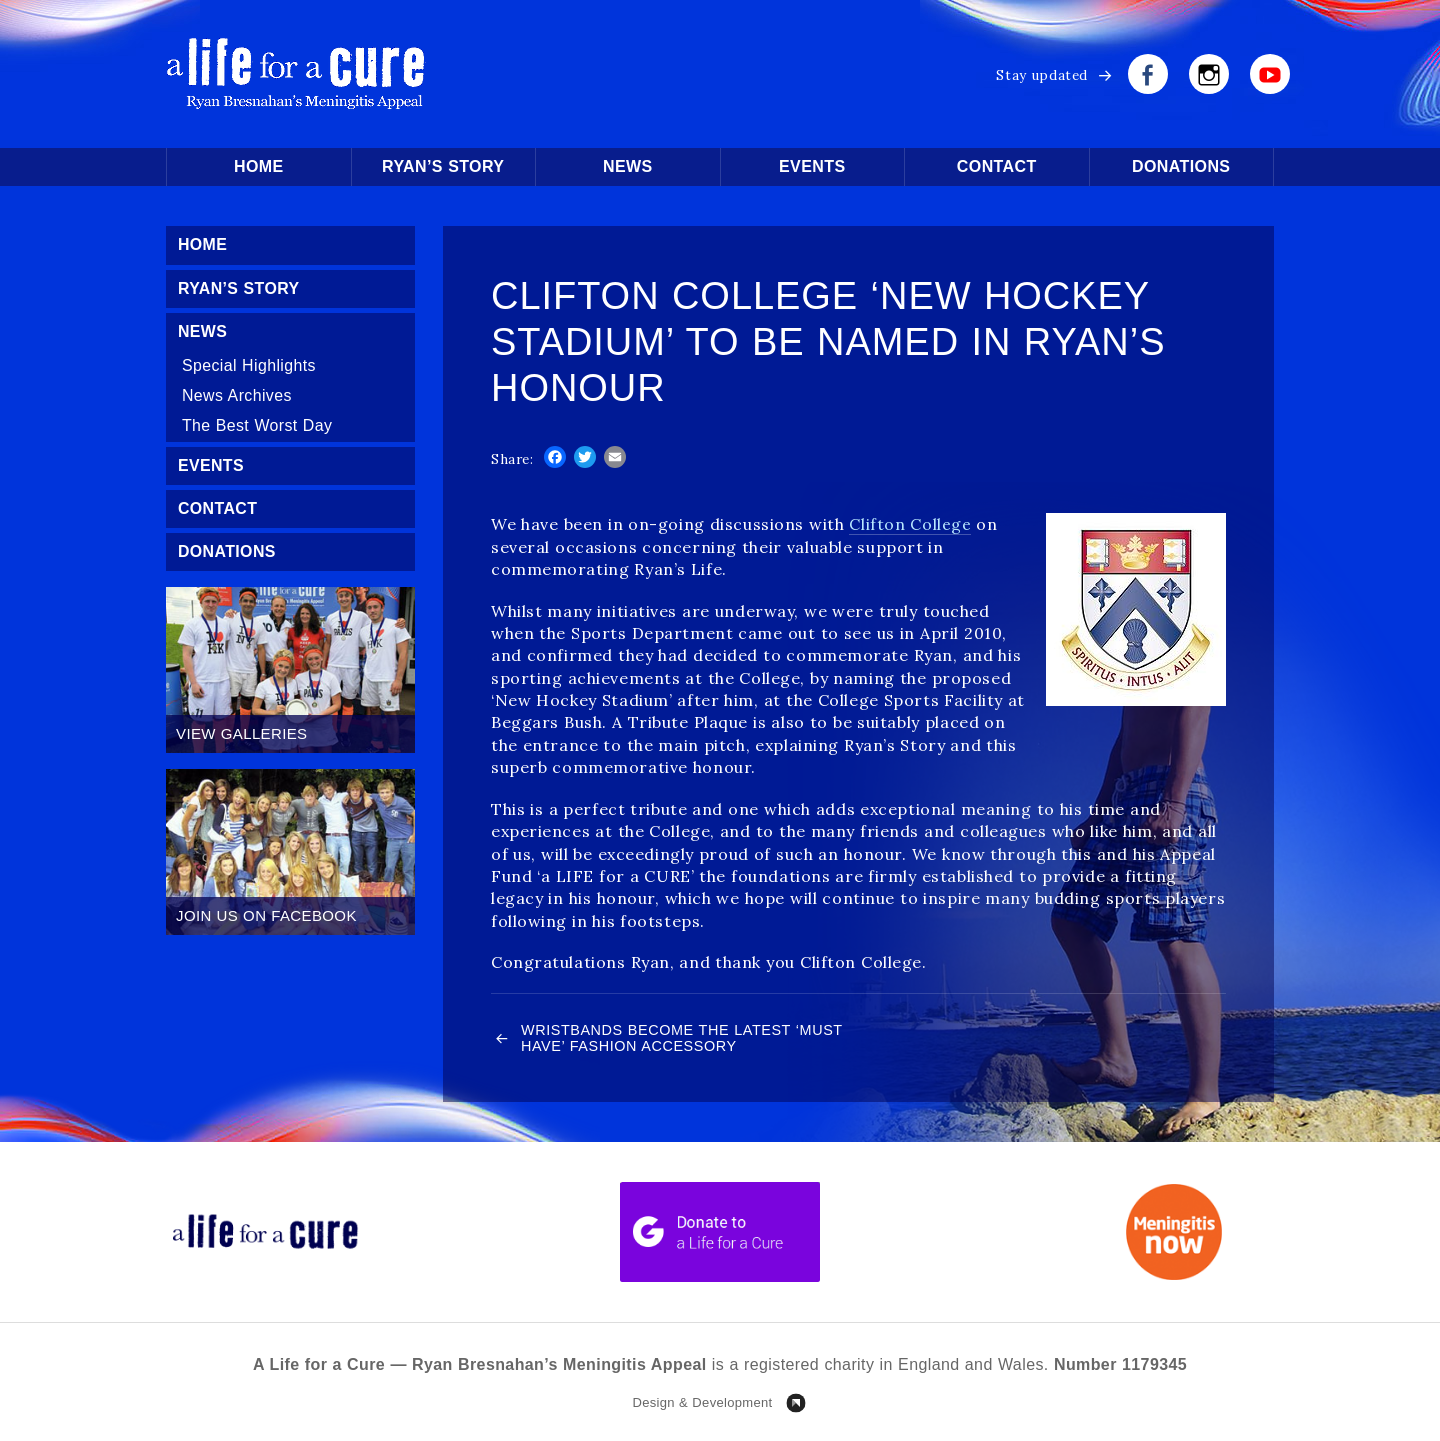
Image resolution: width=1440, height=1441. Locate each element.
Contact (997, 166)
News (628, 166)
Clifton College (910, 524)
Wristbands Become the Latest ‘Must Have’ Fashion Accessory (661, 1039)
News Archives (237, 396)
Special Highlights (249, 366)
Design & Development (702, 1404)
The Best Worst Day (257, 426)
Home (259, 166)
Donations (1181, 166)
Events (812, 166)
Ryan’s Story (443, 166)
